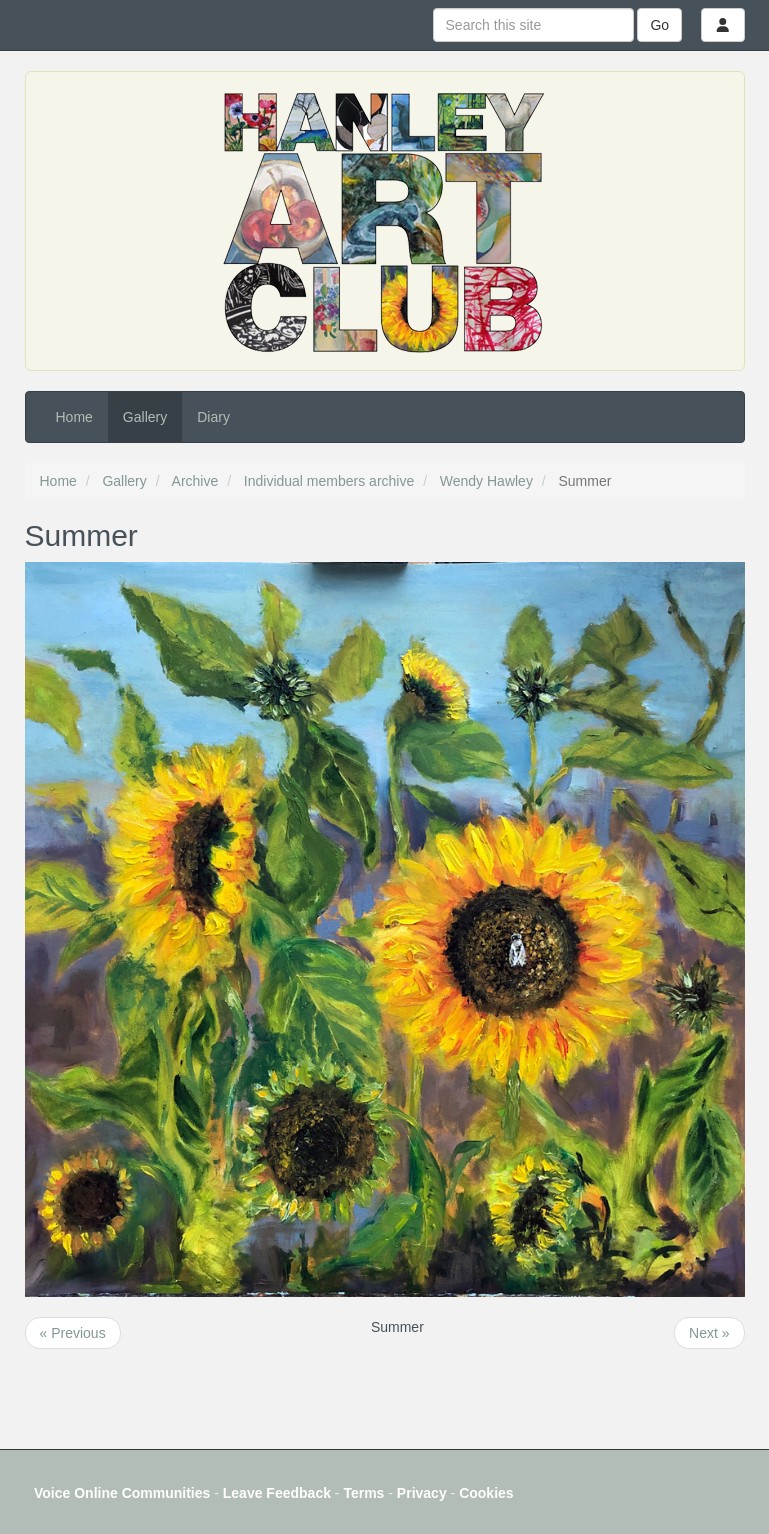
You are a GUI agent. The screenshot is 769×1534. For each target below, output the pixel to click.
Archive (195, 481)
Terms (363, 1493)
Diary (213, 417)
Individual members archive (329, 481)
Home (74, 417)
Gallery (145, 417)
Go (659, 25)
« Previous (73, 1333)
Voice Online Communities (122, 1493)
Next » (709, 1333)
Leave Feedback (277, 1493)
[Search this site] (533, 25)
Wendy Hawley (486, 481)
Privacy (422, 1493)
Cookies (486, 1493)
